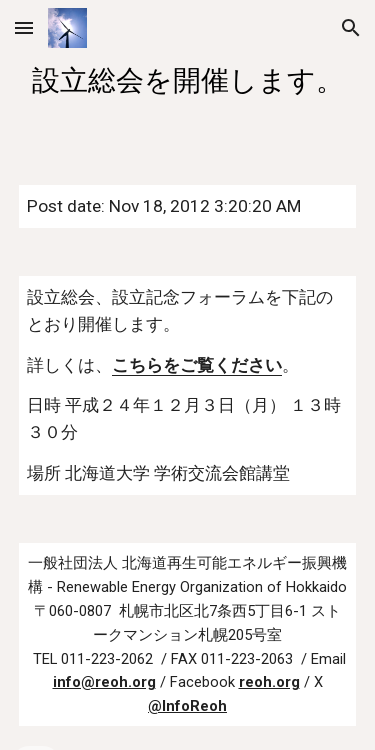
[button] (24, 27)
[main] (188, 80)
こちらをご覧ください (197, 365)
